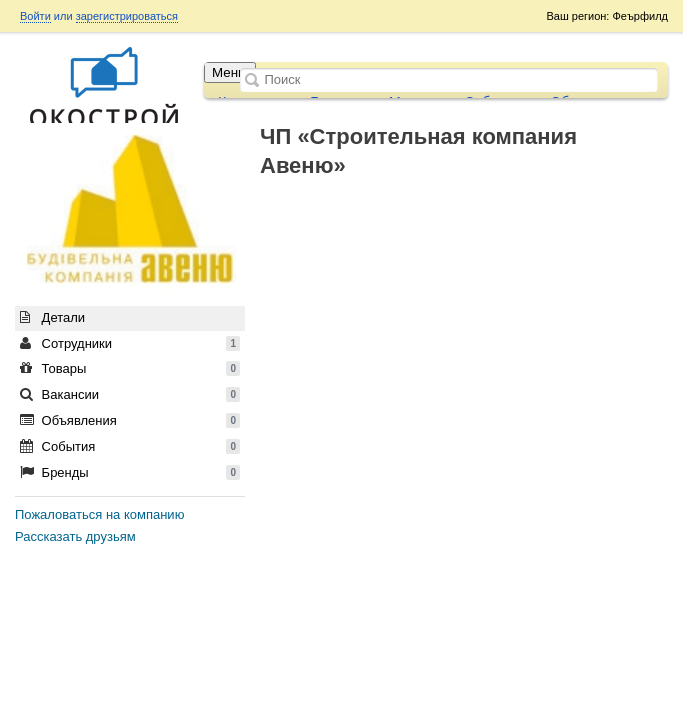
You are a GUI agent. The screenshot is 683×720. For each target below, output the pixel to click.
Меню (230, 72)
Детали (52, 317)
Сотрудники (130, 343)
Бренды (130, 472)
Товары (130, 368)
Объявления (130, 420)
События (130, 446)
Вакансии (130, 394)
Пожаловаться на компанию (99, 514)
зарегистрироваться (127, 16)
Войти (35, 16)
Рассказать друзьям (75, 536)
